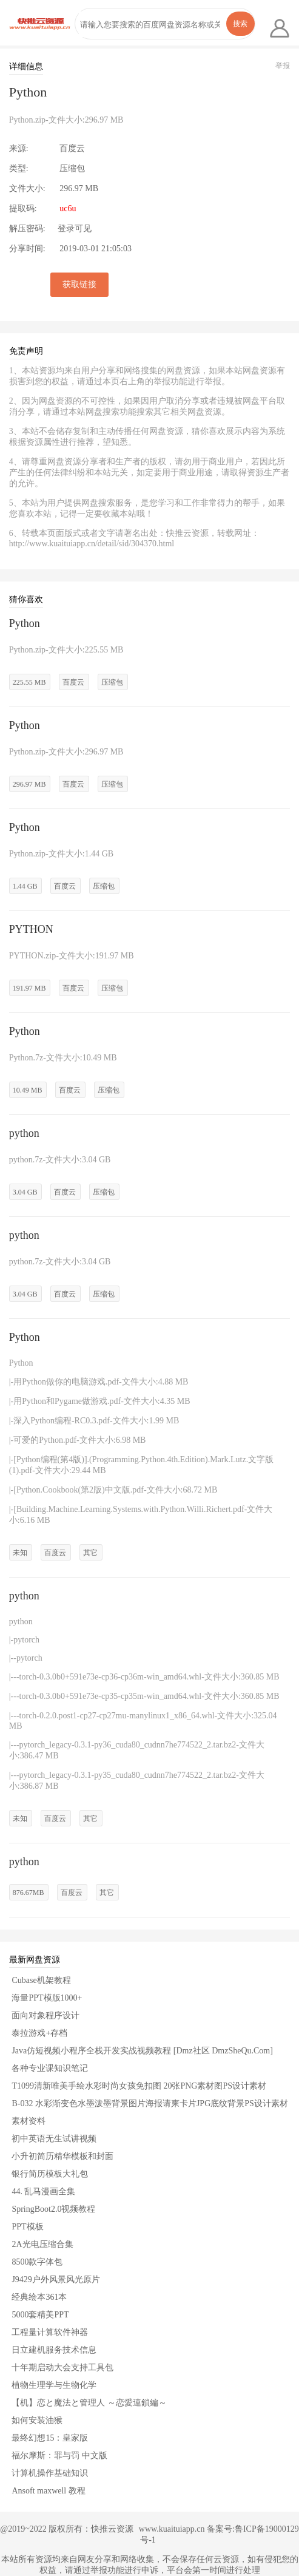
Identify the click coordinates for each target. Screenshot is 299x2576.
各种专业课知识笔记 (50, 2068)
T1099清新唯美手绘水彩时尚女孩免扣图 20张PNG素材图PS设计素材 (139, 2085)
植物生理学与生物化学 (54, 2385)
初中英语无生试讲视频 (54, 2138)
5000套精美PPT (40, 2314)
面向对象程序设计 (45, 2015)
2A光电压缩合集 (42, 2244)
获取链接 (79, 284)
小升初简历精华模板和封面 (62, 2156)
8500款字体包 (37, 2261)
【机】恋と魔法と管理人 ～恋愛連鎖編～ (89, 2402)
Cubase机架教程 (41, 1980)
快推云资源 (112, 2529)
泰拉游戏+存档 (39, 2033)
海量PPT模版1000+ (47, 1997)
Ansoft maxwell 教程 (48, 2490)
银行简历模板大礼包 (50, 2173)
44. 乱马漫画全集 (43, 2191)
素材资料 (28, 2121)
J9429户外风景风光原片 (55, 2279)
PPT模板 (27, 2226)
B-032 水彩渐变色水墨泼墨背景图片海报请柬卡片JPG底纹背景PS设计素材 (149, 2103)
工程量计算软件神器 (50, 2332)
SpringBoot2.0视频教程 (53, 2209)
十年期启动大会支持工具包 (62, 2367)
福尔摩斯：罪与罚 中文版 (59, 2455)
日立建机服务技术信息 (54, 2349)
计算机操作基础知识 (50, 2473)
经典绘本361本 (39, 2297)
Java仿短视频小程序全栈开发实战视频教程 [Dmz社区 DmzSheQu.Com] (142, 2050)
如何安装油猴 (37, 2420)
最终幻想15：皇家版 (50, 2437)
